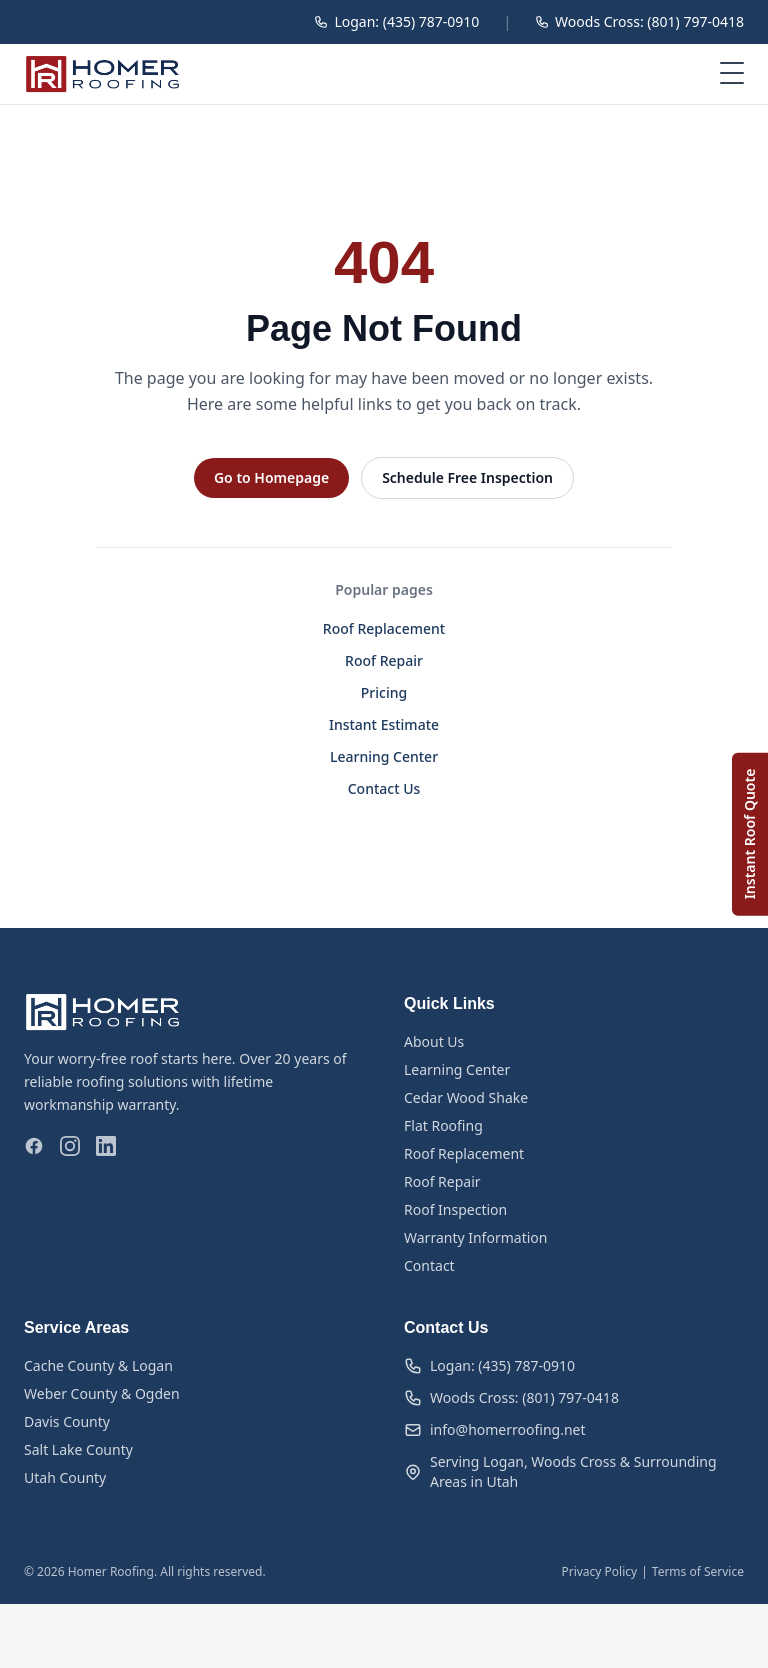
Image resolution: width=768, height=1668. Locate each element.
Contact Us (384, 788)
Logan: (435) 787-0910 (396, 21)
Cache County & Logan (98, 1365)
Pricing (384, 692)
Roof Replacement (384, 628)
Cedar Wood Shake (466, 1097)
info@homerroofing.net (495, 1429)
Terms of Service (698, 1572)
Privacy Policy (599, 1572)
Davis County (67, 1421)
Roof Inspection (455, 1209)
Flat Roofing (443, 1125)
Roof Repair (384, 660)
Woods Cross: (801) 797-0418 (639, 21)
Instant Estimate (384, 724)
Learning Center (384, 756)
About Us (434, 1041)
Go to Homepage (271, 477)
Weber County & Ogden (102, 1393)
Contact (429, 1265)
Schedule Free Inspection (467, 477)
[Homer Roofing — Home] (103, 74)
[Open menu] (732, 74)
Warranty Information (475, 1237)
